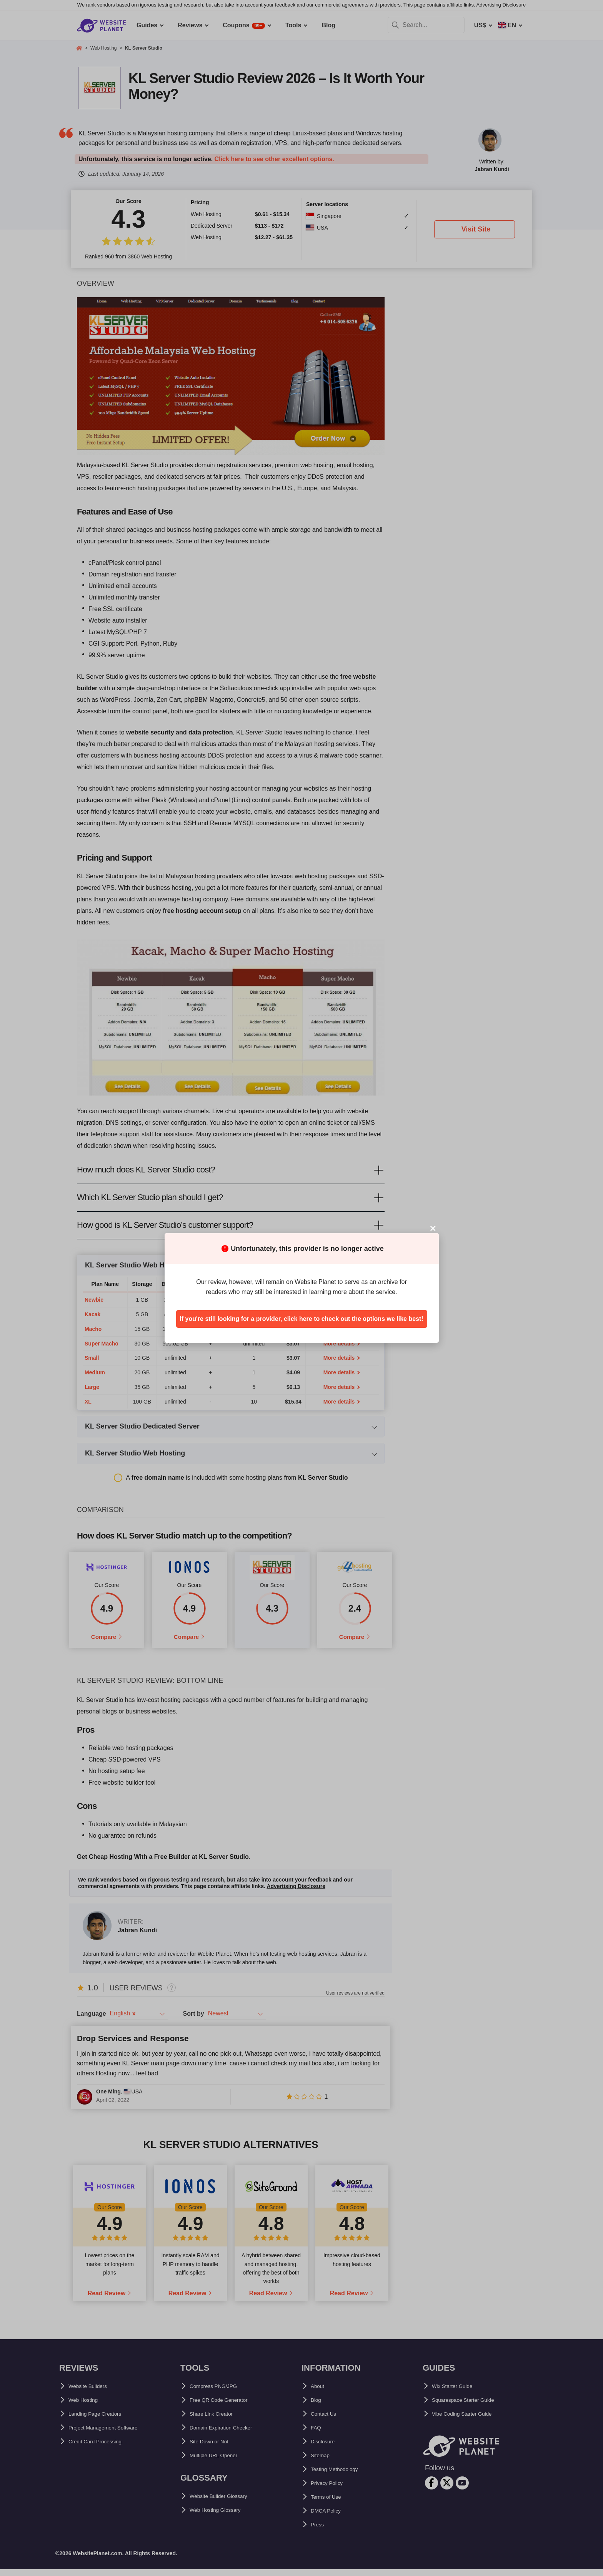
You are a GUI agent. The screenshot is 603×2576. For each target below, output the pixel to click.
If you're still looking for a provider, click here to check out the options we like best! (301, 1318)
